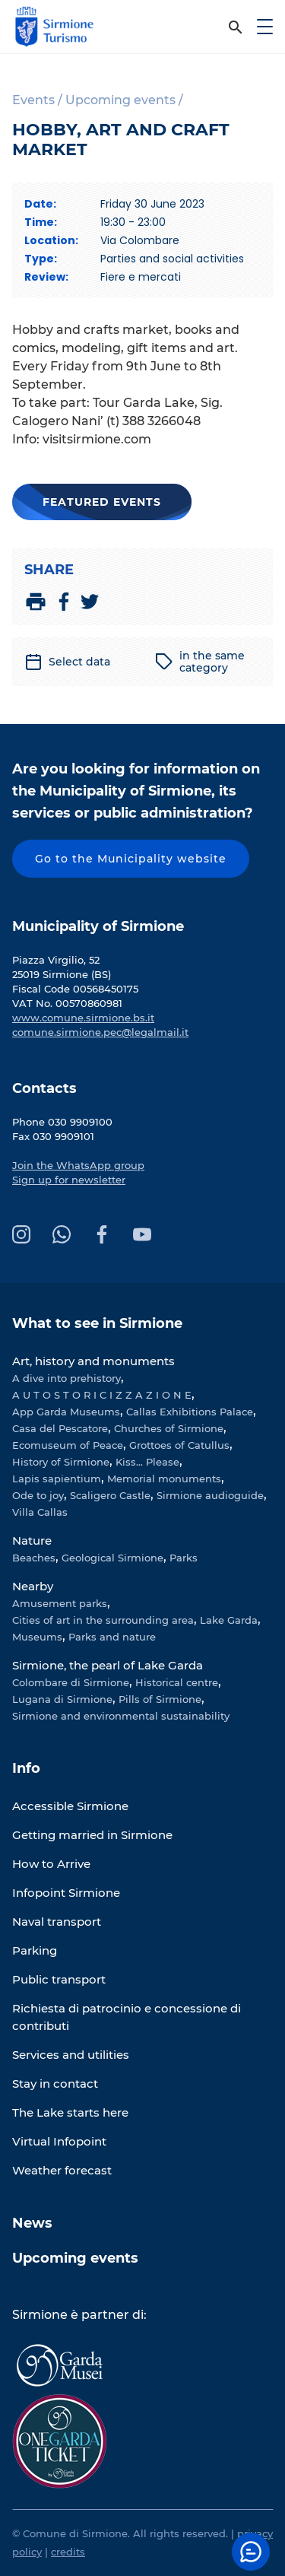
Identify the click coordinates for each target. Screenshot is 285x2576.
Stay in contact (55, 2083)
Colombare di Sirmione (70, 1682)
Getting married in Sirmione (92, 1835)
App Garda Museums (66, 1412)
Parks (183, 1558)
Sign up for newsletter (68, 1180)
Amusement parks (59, 1603)
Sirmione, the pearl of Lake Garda (107, 1665)
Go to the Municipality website (130, 859)
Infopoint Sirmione (66, 1892)
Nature (32, 1540)
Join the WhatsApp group (78, 1165)
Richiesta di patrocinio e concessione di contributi (126, 2017)
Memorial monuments (164, 1478)
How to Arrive (51, 1864)
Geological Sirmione (112, 1558)
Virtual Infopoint (59, 2141)
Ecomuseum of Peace (67, 1445)
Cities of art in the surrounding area (103, 1620)
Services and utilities (70, 2054)
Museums (37, 1637)
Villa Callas (40, 1512)
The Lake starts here (70, 2112)
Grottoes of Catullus (179, 1445)
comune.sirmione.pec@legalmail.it (100, 1032)
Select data (67, 662)
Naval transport (56, 1921)
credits (68, 2552)
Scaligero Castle (110, 1495)
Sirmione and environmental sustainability (121, 1716)
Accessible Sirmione (70, 1806)
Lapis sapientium (56, 1478)
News (32, 2223)
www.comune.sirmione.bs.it (83, 1018)
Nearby (32, 1586)
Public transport (59, 1979)
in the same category (200, 662)
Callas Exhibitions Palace (189, 1412)
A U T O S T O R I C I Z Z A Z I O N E (102, 1395)
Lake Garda (229, 1620)
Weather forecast (62, 2170)
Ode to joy (38, 1495)
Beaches (33, 1558)
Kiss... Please (147, 1462)
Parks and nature (112, 1637)
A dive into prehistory (66, 1378)
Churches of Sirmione (168, 1428)
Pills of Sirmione (160, 1699)
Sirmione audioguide (210, 1495)
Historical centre (176, 1682)
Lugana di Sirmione (62, 1699)
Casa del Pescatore (60, 1428)
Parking (34, 1950)
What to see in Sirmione (97, 1323)
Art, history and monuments (93, 1361)
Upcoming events (75, 2258)
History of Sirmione (60, 1462)
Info (26, 1768)
